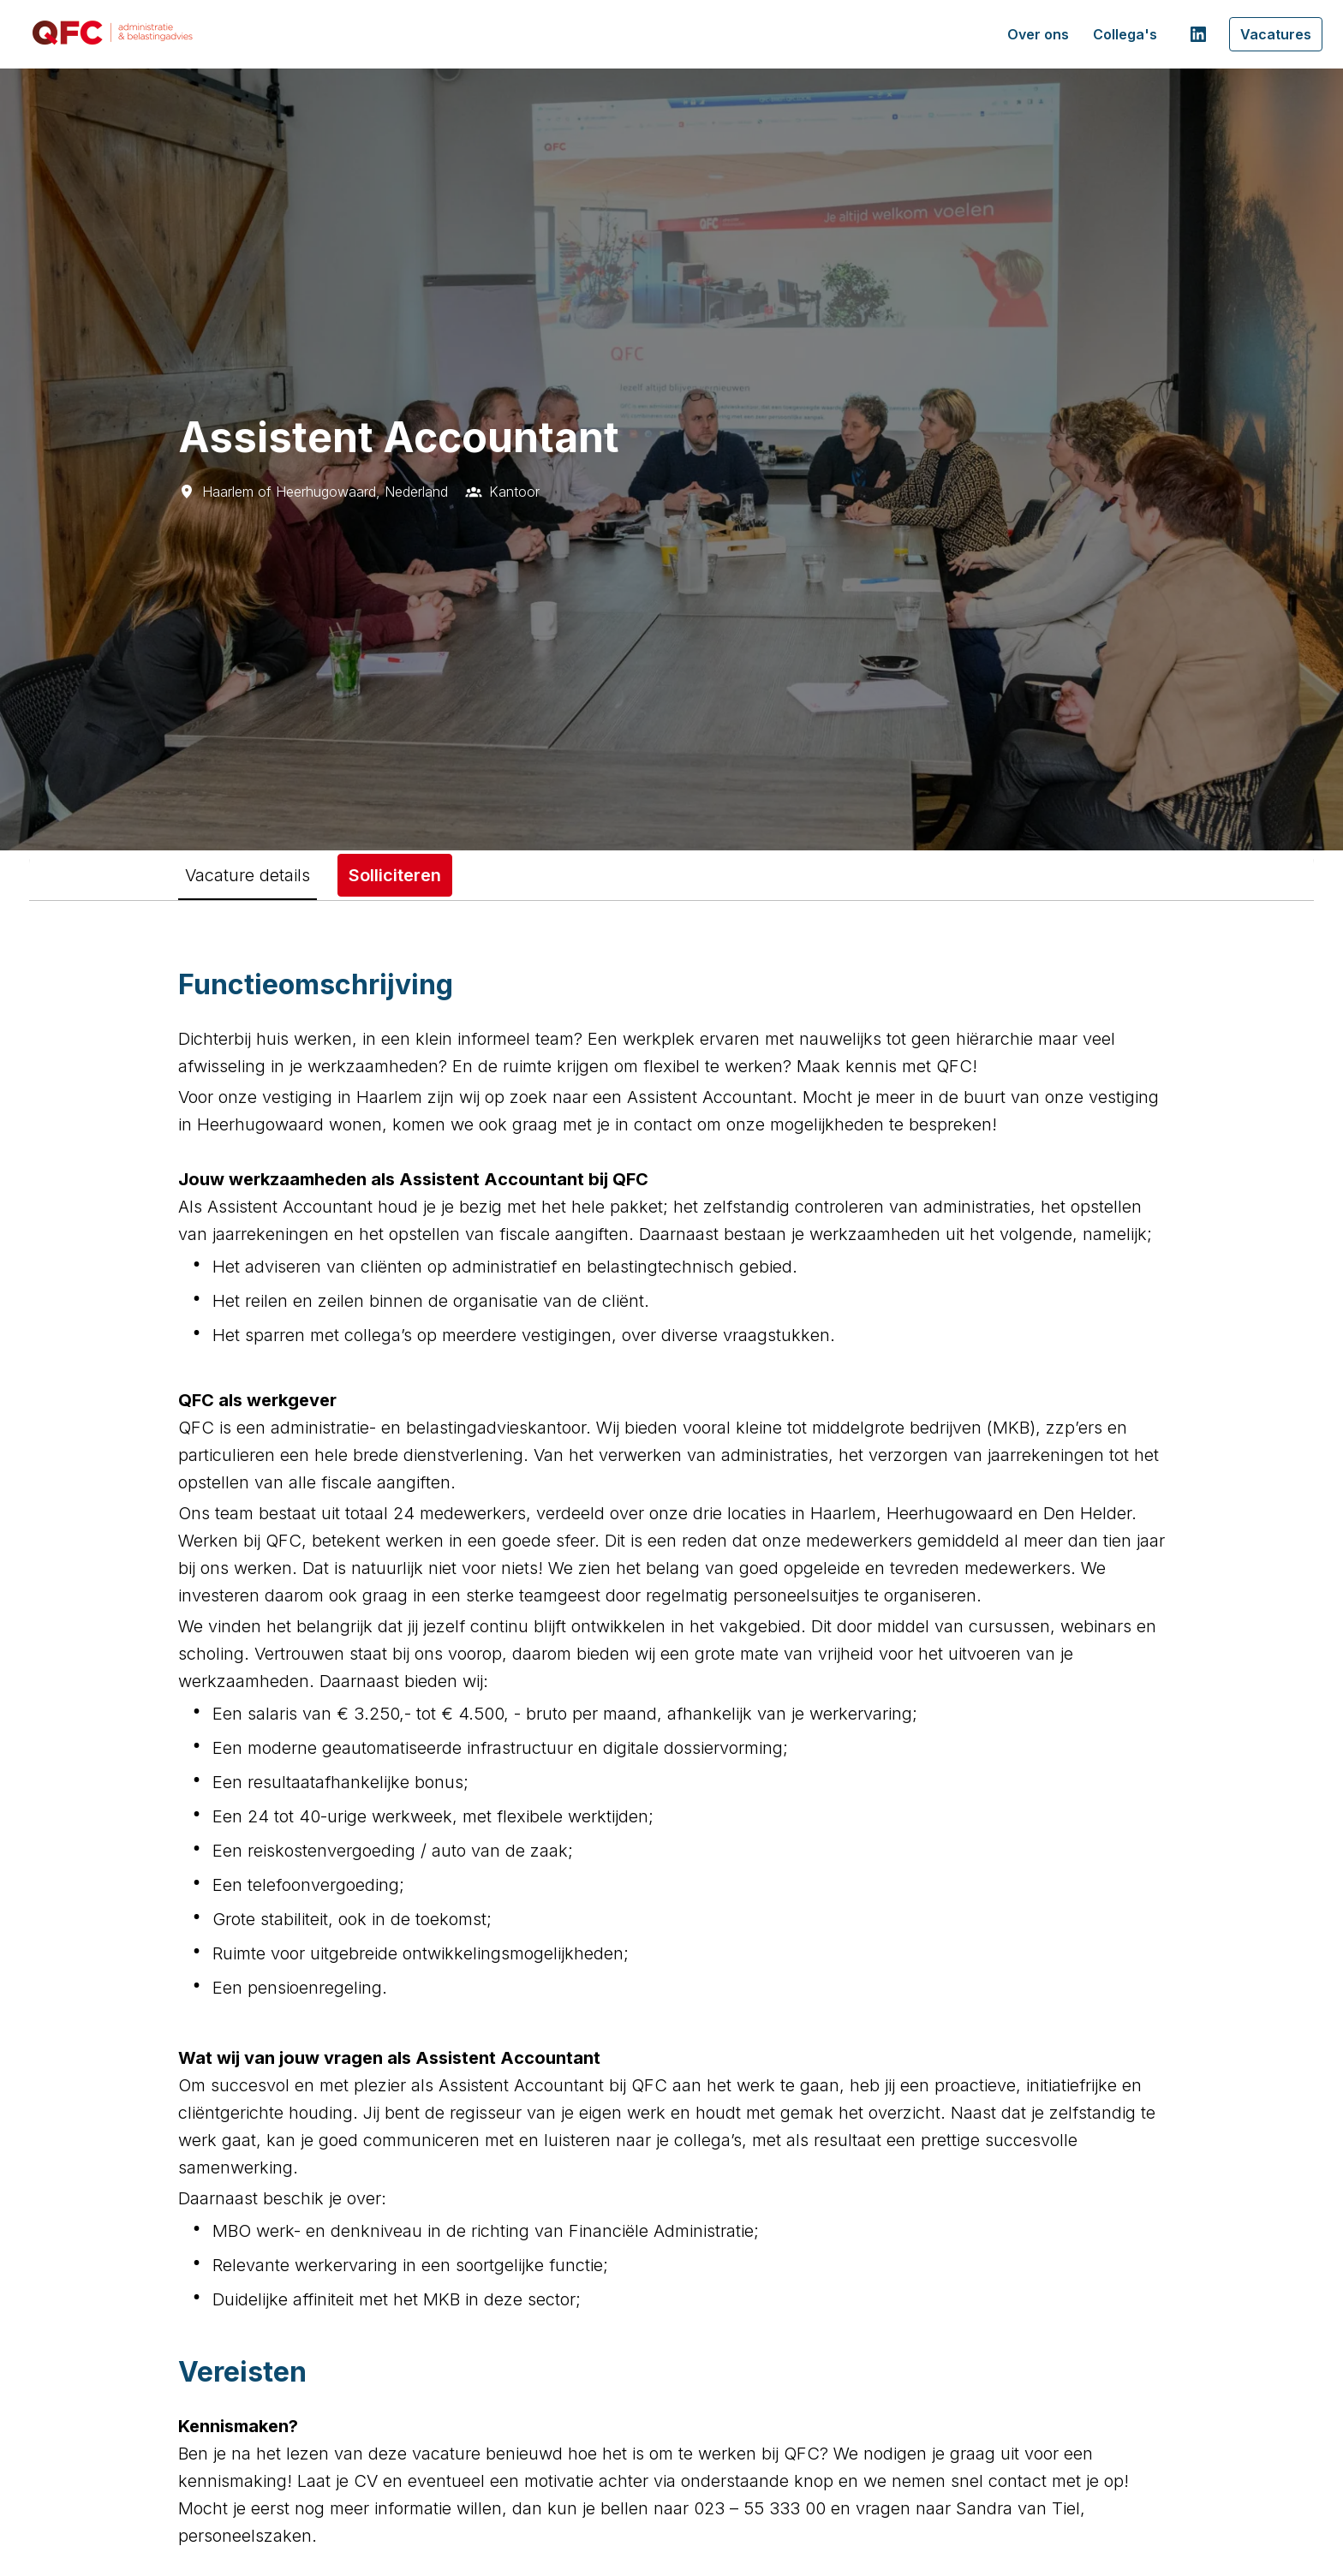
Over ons (1038, 34)
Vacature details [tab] (247, 875)
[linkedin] (1198, 34)
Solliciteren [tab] (395, 875)
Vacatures (1275, 34)
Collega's (1125, 34)
